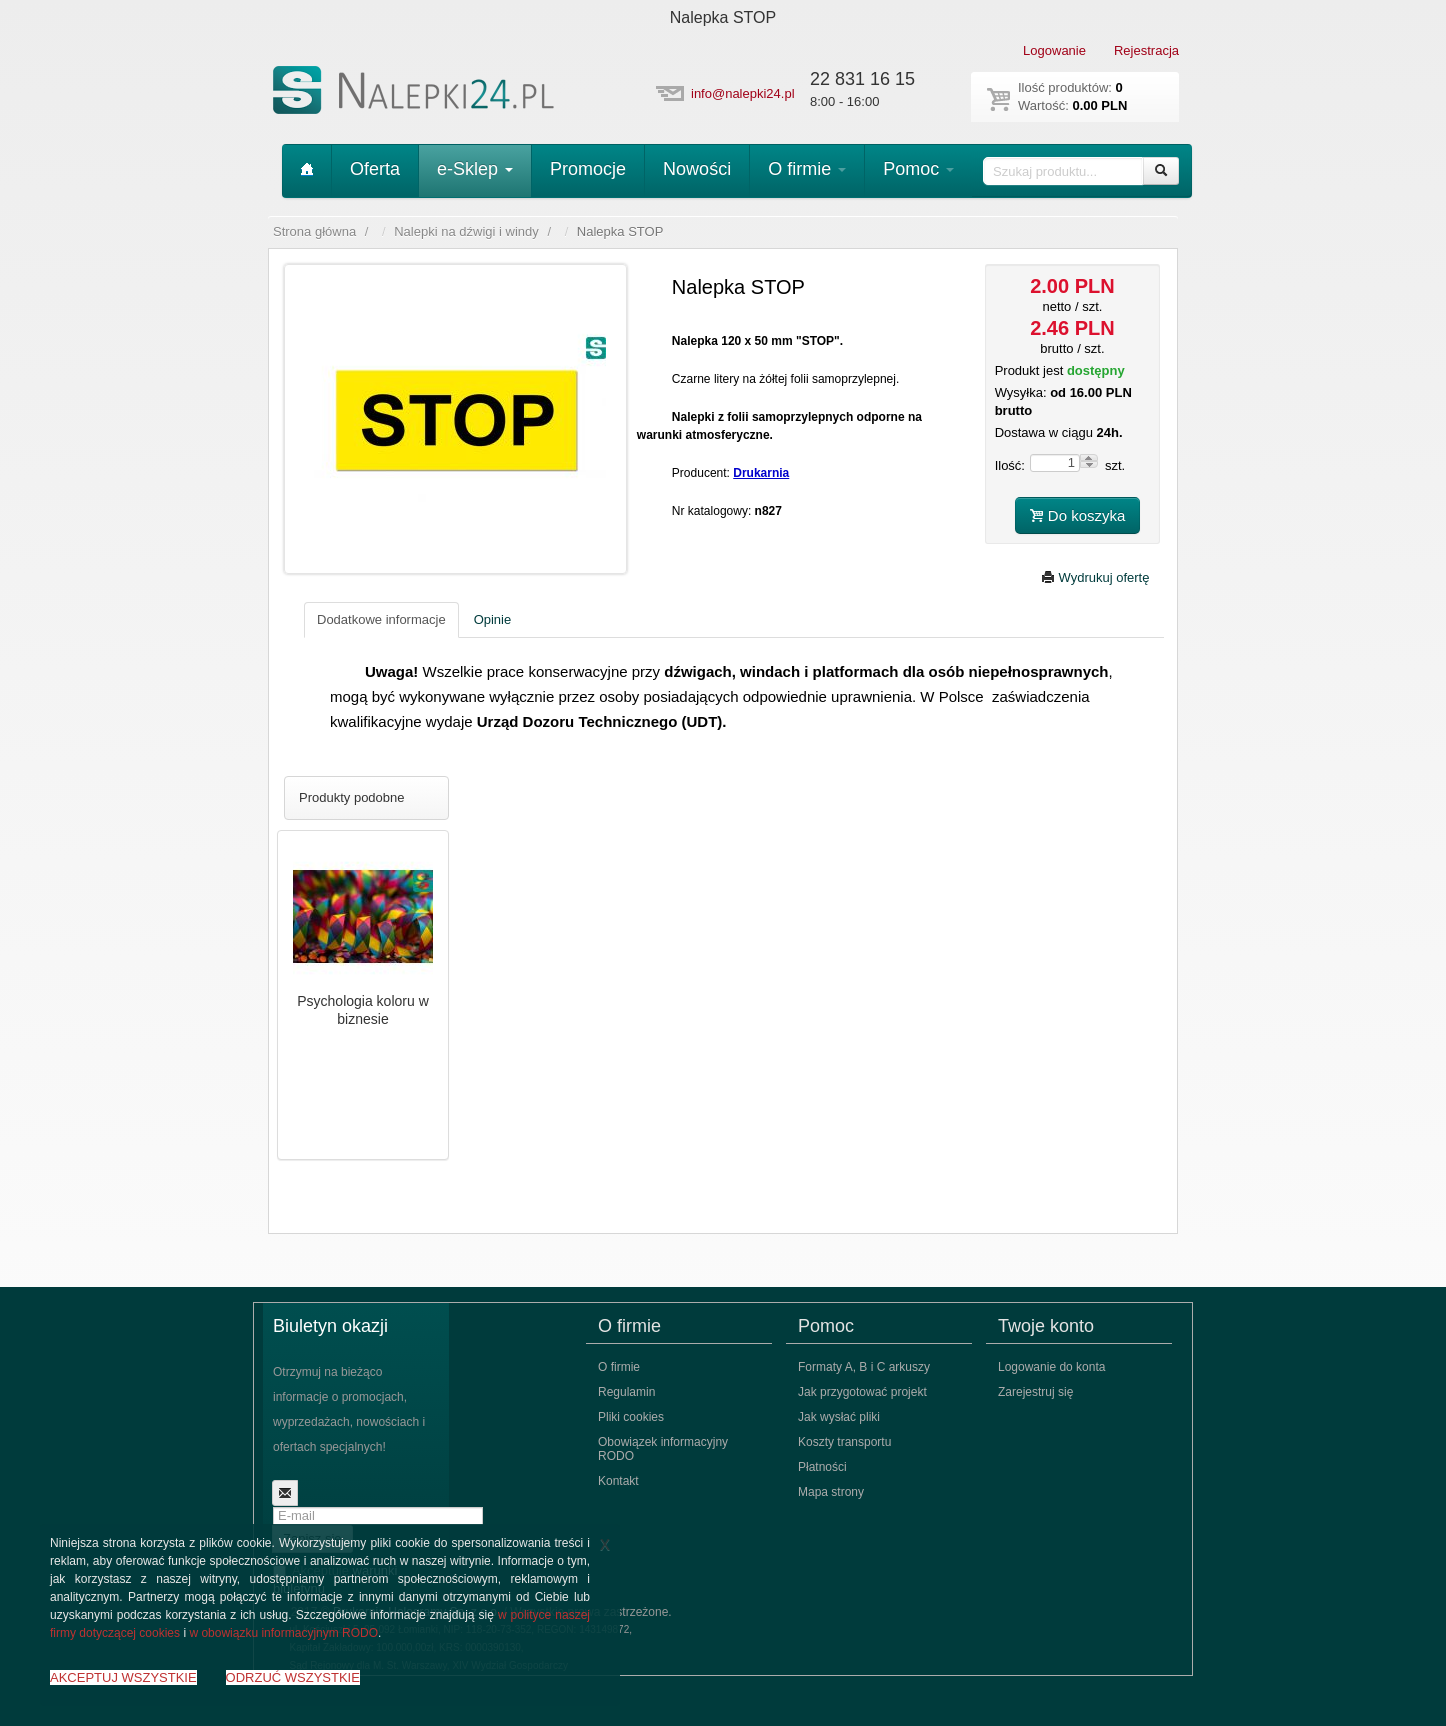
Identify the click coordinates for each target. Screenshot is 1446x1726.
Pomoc (918, 169)
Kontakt (618, 1481)
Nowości (697, 169)
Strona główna (314, 231)
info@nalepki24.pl (743, 93)
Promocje (588, 169)
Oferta (375, 169)
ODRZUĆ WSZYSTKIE (293, 1677)
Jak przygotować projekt (862, 1392)
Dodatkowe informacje (381, 619)
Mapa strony (831, 1492)
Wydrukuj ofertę (1095, 577)
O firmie (807, 169)
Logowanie (1054, 50)
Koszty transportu (844, 1442)
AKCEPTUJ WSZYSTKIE (123, 1677)
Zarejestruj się (1035, 1392)
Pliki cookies (631, 1417)
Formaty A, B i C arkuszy (864, 1367)
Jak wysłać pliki (839, 1417)
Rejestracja (1146, 50)
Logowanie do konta (1051, 1367)
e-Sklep (475, 169)
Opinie (493, 619)
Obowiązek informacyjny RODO (663, 1449)
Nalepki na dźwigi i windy (466, 231)
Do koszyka (1078, 515)
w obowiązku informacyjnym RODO (283, 1633)
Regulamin (626, 1392)
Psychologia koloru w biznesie (363, 1010)
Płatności (822, 1467)
